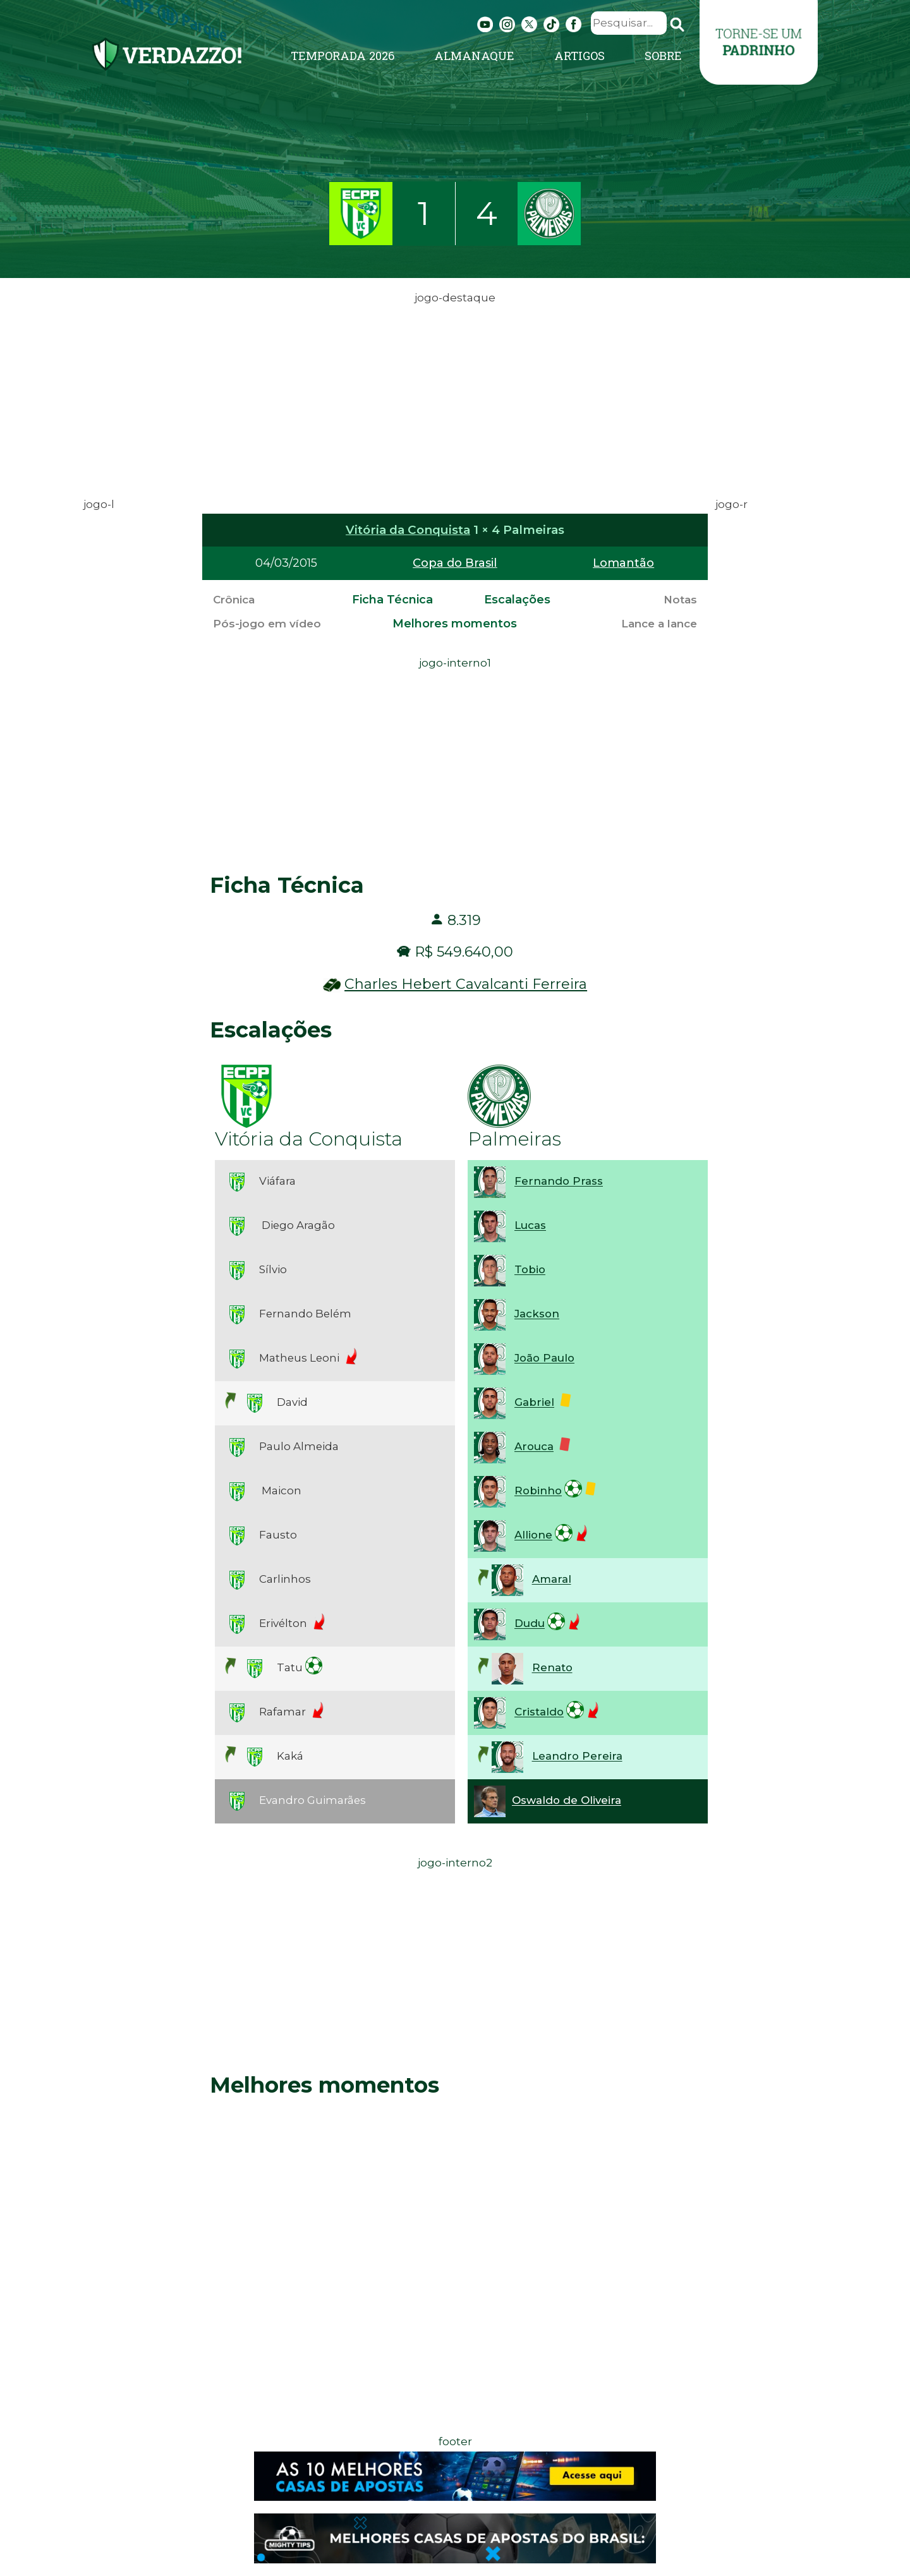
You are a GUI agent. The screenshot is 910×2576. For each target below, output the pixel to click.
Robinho (538, 1491)
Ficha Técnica (392, 600)
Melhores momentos (454, 624)
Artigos (579, 55)
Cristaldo (539, 1712)
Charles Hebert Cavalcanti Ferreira (465, 984)
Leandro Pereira (577, 1756)
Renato (552, 1668)
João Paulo (544, 1358)
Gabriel (534, 1402)
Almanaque (474, 55)
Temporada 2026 (342, 55)
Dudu (529, 1624)
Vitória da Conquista (408, 530)
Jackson (536, 1314)
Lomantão (623, 563)
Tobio (529, 1270)
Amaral (551, 1579)
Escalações (517, 600)
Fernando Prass (558, 1181)
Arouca (534, 1447)
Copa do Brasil (455, 563)
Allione (533, 1535)
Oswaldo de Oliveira (566, 1800)
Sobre (663, 55)
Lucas (530, 1225)
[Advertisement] (455, 396)
